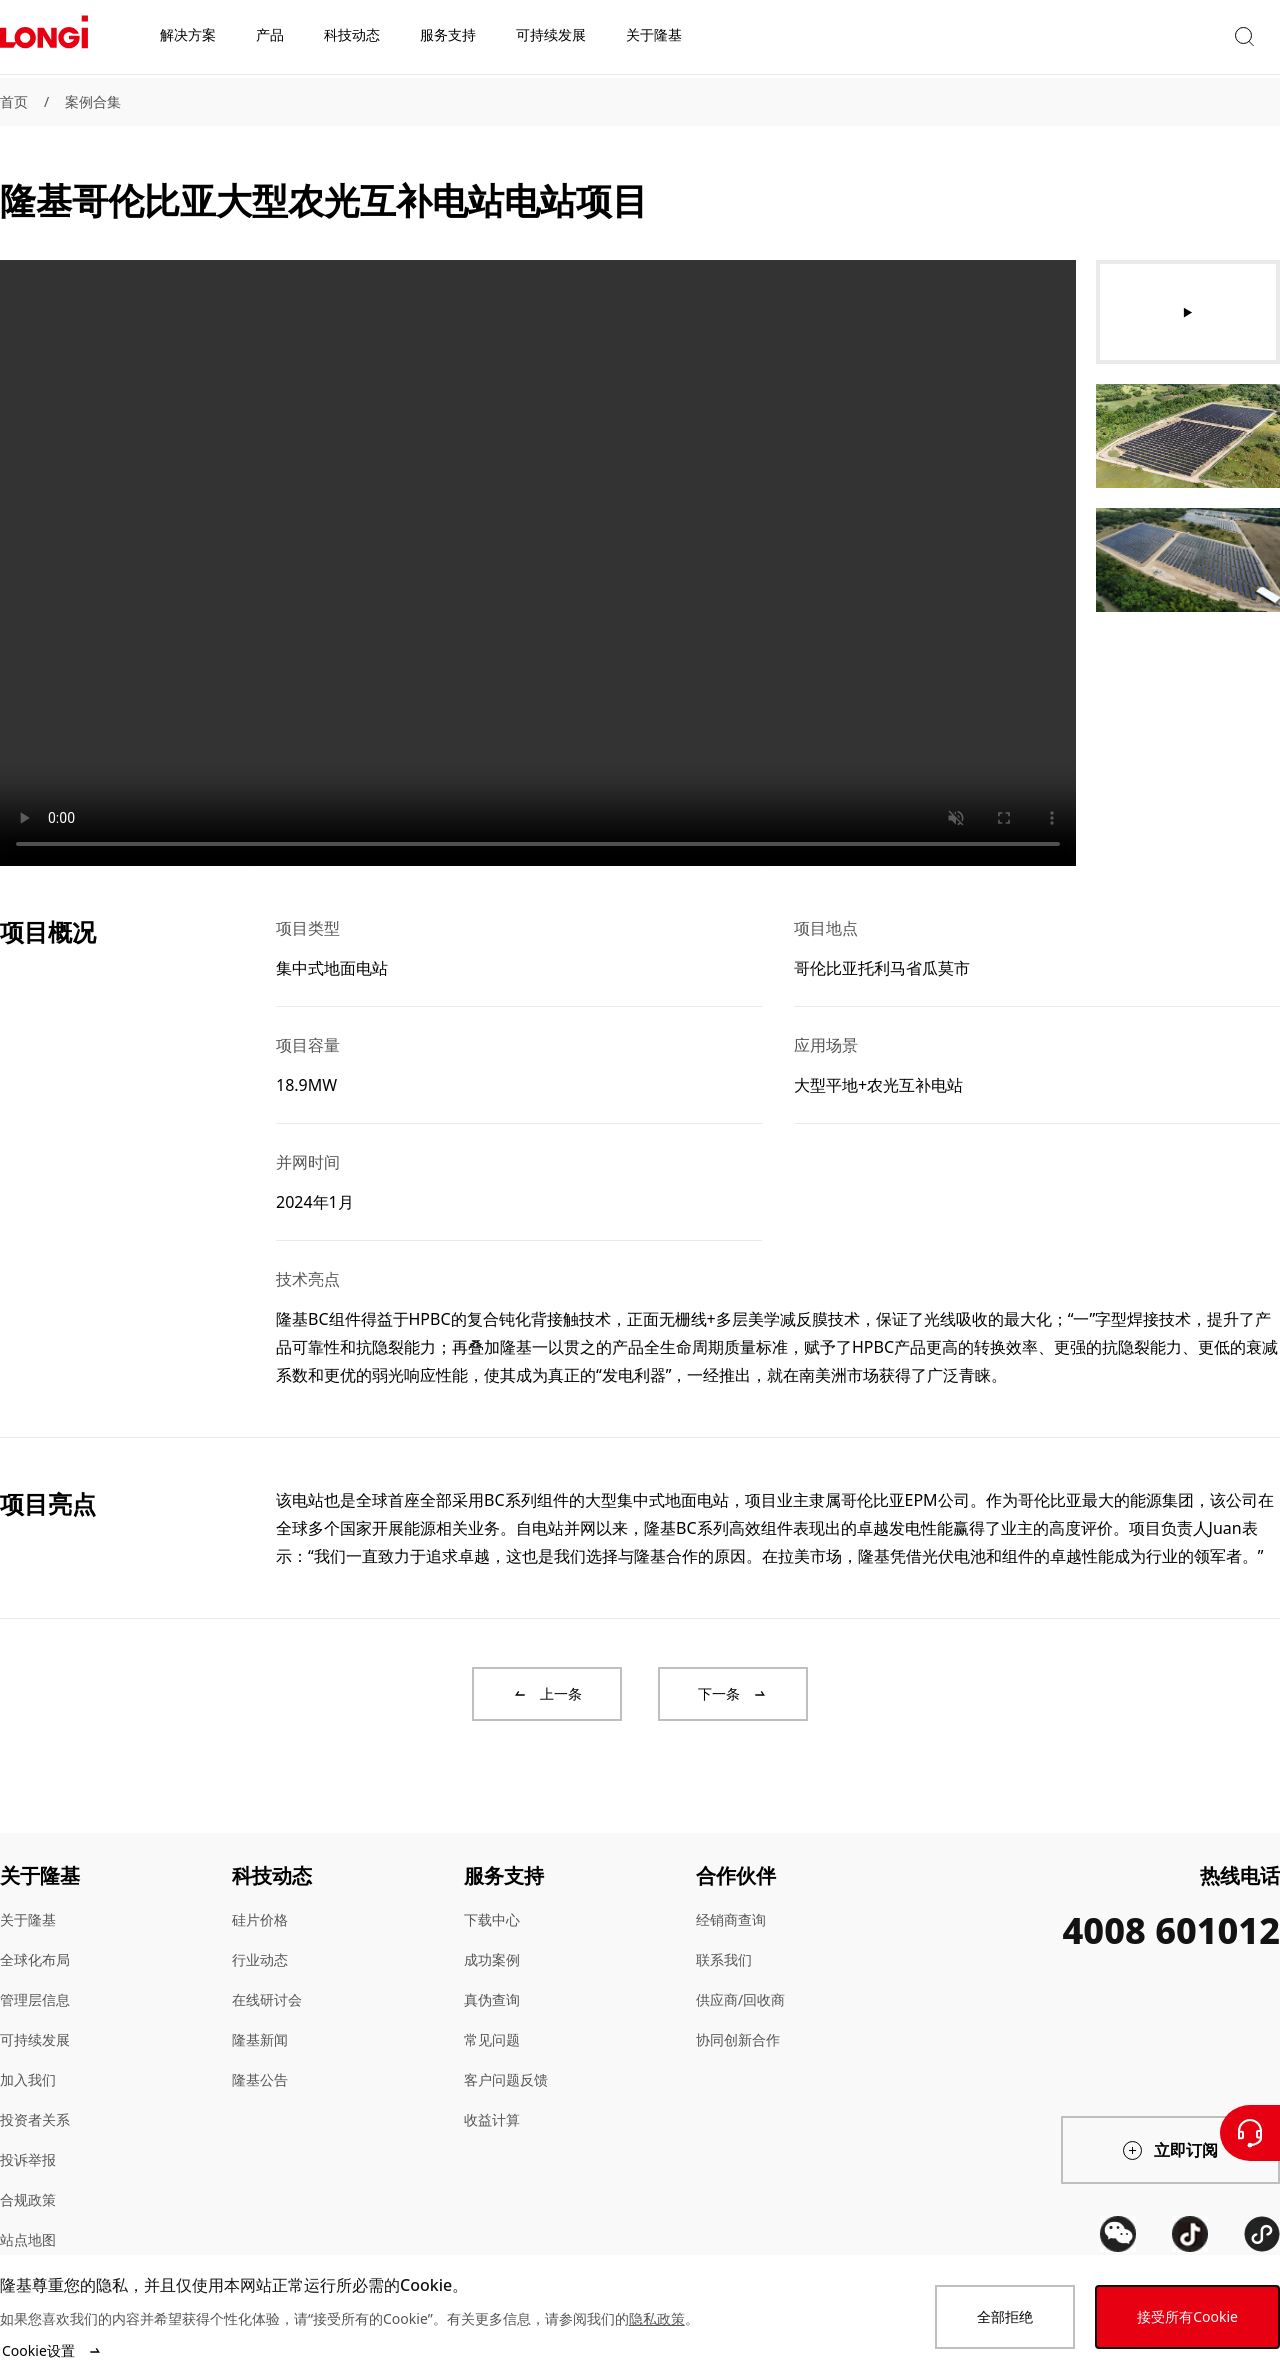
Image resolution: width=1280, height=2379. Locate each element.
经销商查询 (731, 1919)
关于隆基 (28, 1919)
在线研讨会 (267, 1999)
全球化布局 (35, 1959)
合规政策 (28, 2199)
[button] (1095, 38)
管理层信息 (35, 1999)
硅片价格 (260, 1919)
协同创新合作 (738, 2039)
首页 (14, 101)
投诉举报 (28, 2159)
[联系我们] (1250, 2133)
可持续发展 (35, 2039)
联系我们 (724, 1959)
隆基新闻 (260, 2039)
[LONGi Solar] (44, 39)
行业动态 (260, 1959)
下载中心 (492, 1919)
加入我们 (28, 2079)
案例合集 (93, 101)
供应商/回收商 (740, 1999)
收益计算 (492, 2119)
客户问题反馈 (506, 2079)
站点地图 (28, 2239)
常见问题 (492, 2039)
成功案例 (492, 1959)
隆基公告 (260, 2079)
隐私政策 (657, 2318)
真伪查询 (492, 1999)
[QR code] (1118, 2234)
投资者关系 (35, 2119)
